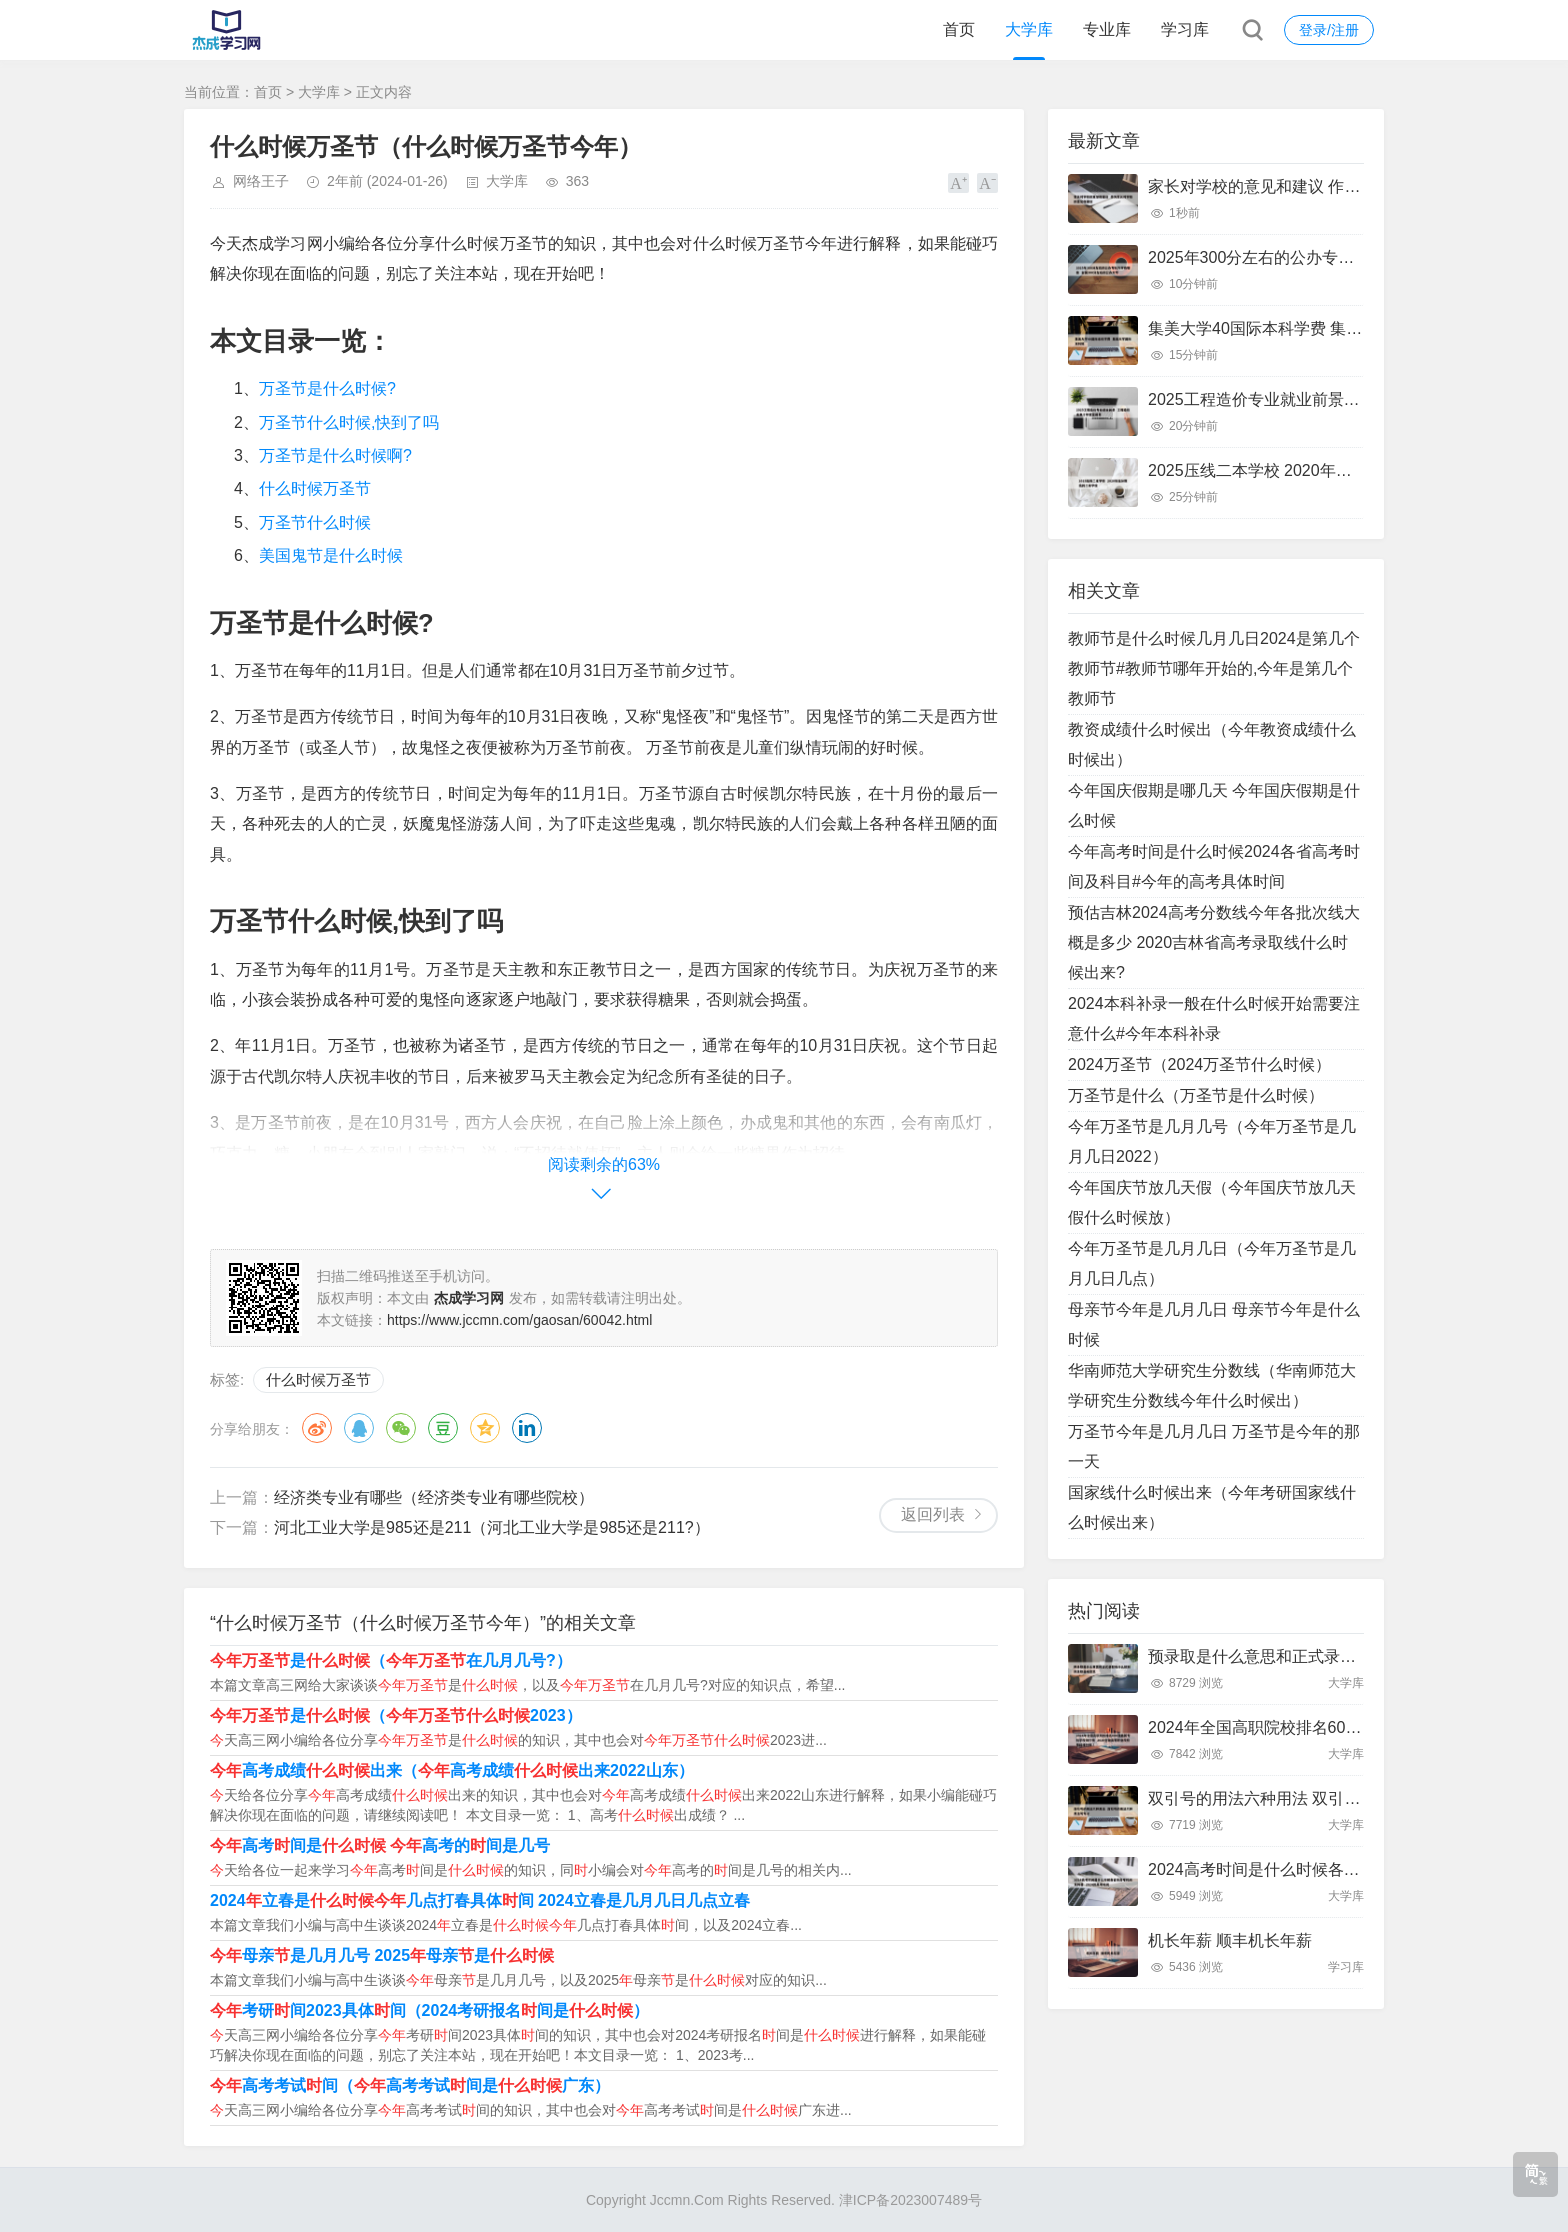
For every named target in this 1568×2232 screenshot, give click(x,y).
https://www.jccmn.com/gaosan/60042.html (519, 1320)
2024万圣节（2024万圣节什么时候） (1199, 1064)
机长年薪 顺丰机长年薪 (1230, 1940)
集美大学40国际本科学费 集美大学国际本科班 (1311, 328)
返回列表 (933, 1514)
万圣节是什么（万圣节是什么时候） (1196, 1095)
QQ (359, 1428)
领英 (527, 1428)
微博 (317, 1428)
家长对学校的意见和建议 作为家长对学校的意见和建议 (1342, 186)
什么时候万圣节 (315, 488)
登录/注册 (1329, 30)
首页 (959, 29)
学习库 (1185, 29)
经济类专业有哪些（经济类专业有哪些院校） (434, 1497)
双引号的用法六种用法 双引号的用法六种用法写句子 (1334, 1798)
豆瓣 (443, 1428)
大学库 (1029, 29)
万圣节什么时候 (315, 522)
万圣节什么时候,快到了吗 (349, 422)
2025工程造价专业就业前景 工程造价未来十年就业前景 (1344, 399)
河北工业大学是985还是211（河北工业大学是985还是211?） (492, 1527)
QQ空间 (485, 1428)
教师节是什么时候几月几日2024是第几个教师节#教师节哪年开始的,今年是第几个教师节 (1214, 668)
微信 (401, 1428)
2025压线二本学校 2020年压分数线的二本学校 (1314, 470)
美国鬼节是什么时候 (331, 555)
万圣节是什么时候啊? (335, 455)
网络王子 (261, 181)
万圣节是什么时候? (327, 388)
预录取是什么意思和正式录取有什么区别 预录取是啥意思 (1350, 1656)
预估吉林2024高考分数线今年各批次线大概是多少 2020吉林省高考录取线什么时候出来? (1214, 942)
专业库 (1107, 29)
